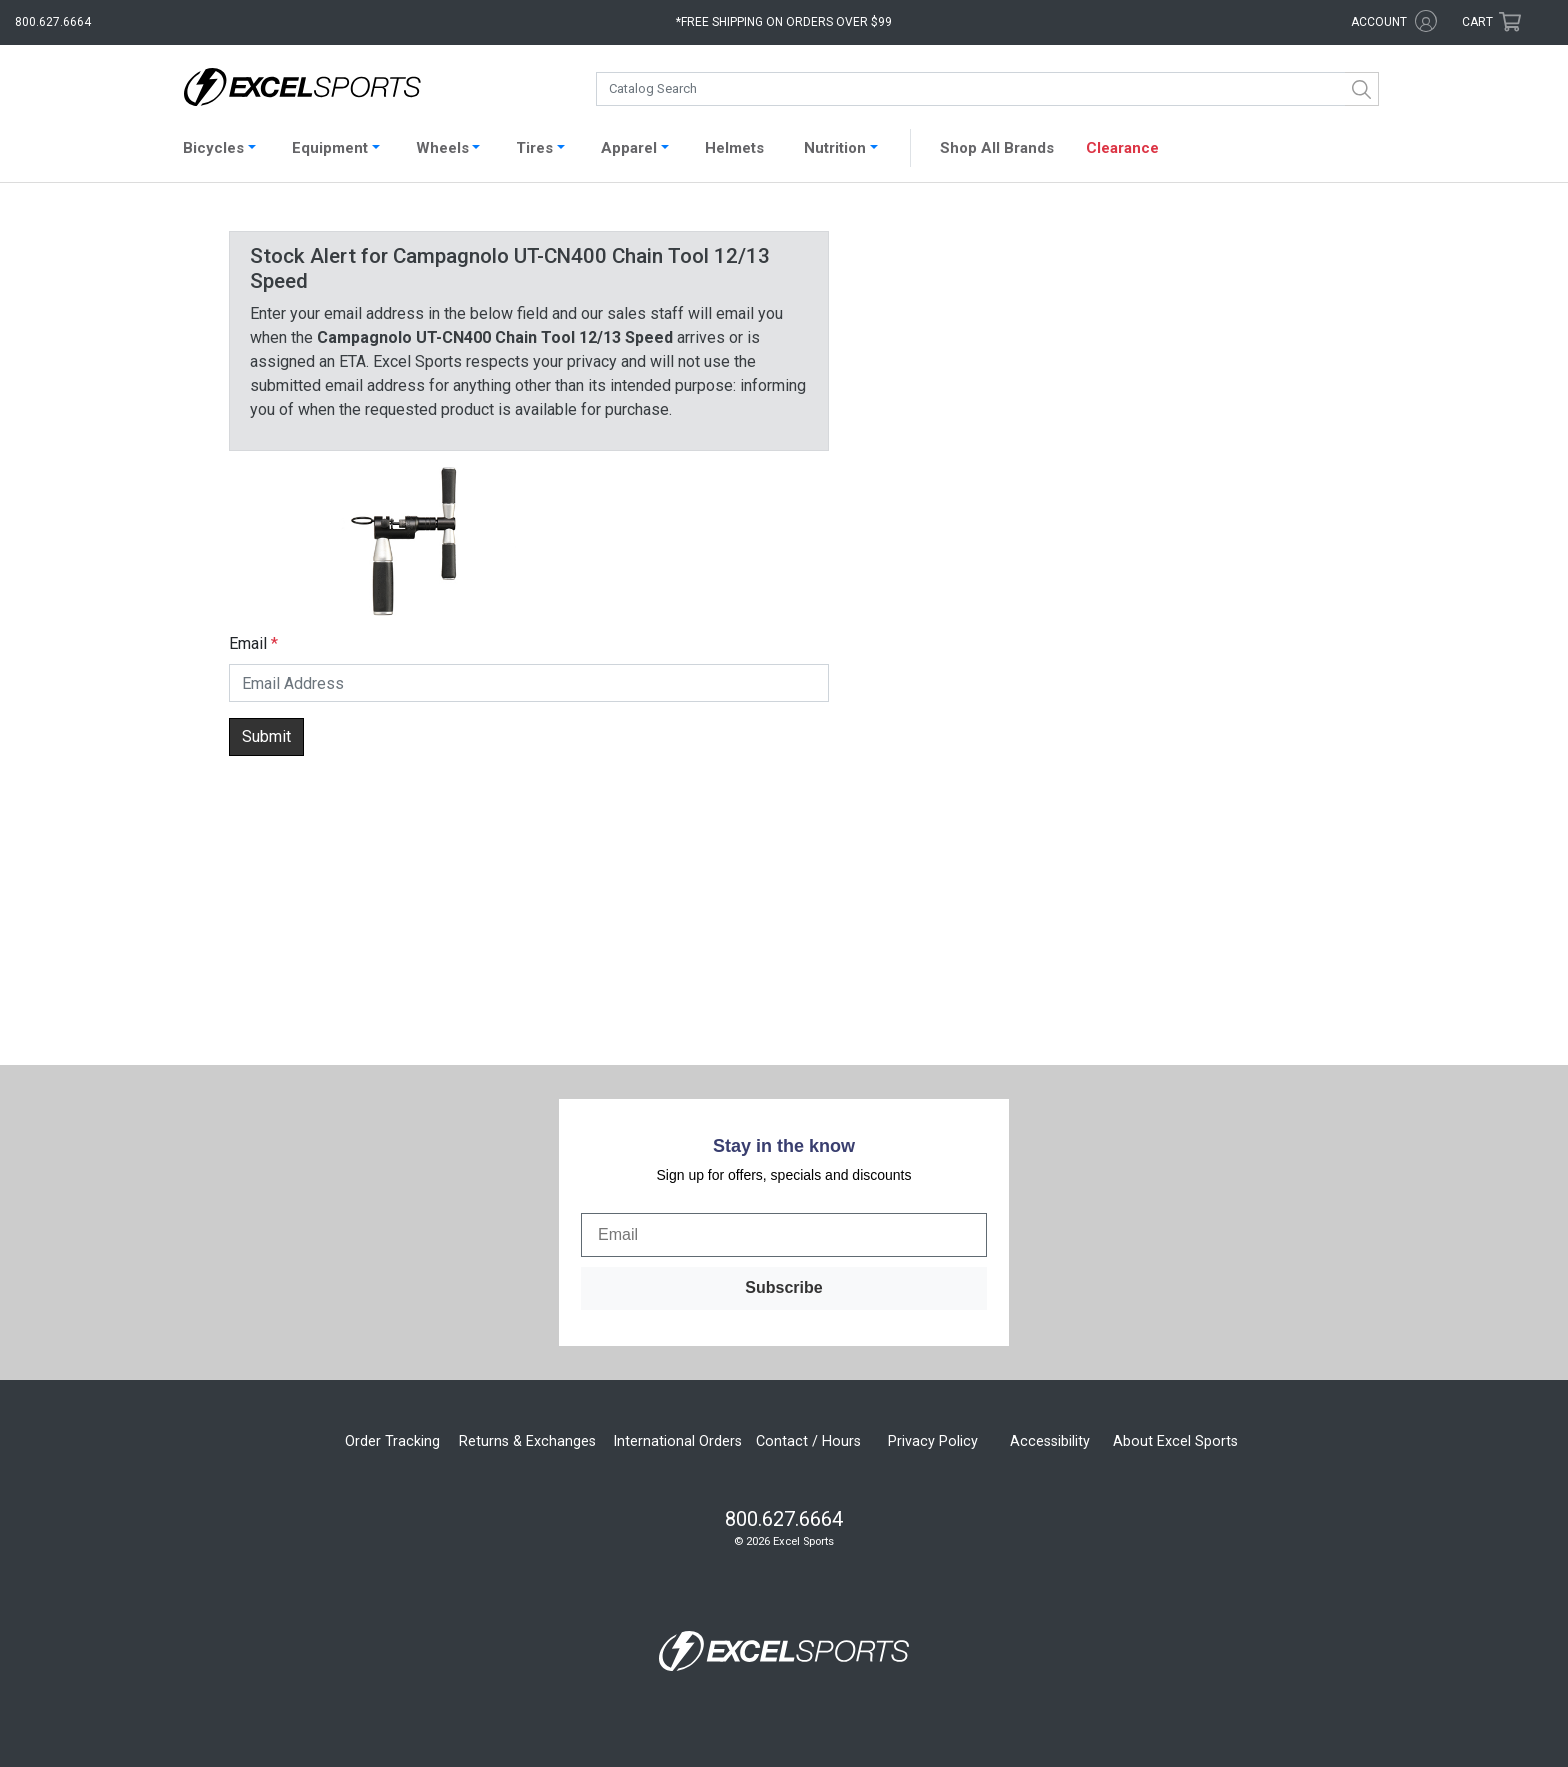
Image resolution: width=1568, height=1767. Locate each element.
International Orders (677, 1441)
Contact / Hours (808, 1441)
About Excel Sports (1175, 1441)
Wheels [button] (442, 148)
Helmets (734, 148)
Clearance (1122, 148)
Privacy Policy (933, 1441)
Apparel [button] (629, 148)
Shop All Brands (997, 148)
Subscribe (783, 1287)
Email (248, 643)
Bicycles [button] (213, 148)
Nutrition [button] (835, 148)
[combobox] (987, 89)
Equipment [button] (330, 148)
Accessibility (1050, 1441)
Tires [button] (534, 148)
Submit (266, 736)
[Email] (784, 1235)
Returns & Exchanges (527, 1441)
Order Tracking (392, 1441)
